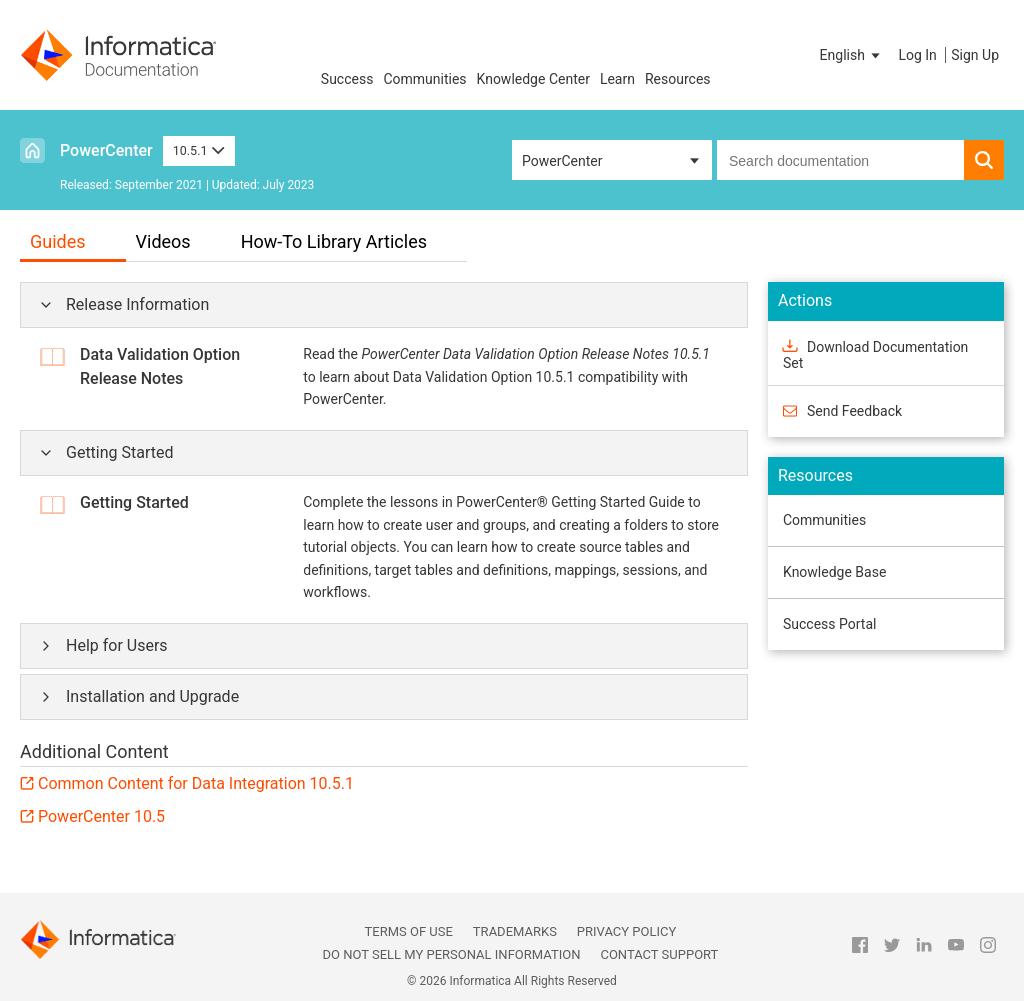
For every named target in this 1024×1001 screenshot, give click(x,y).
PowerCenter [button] (562, 161)
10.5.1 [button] (199, 150)
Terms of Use (409, 931)
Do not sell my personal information (451, 954)
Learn (617, 79)
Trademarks (515, 931)
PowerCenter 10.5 (101, 816)
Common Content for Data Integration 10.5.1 (196, 783)
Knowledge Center (533, 79)
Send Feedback (854, 411)
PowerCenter (106, 150)
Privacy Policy (626, 931)
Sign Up (975, 55)
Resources (678, 79)
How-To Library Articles (334, 241)
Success (347, 79)
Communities (424, 79)
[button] (852, 55)
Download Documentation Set (875, 354)
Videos (163, 241)
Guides (58, 241)
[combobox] (840, 160)
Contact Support (659, 954)
